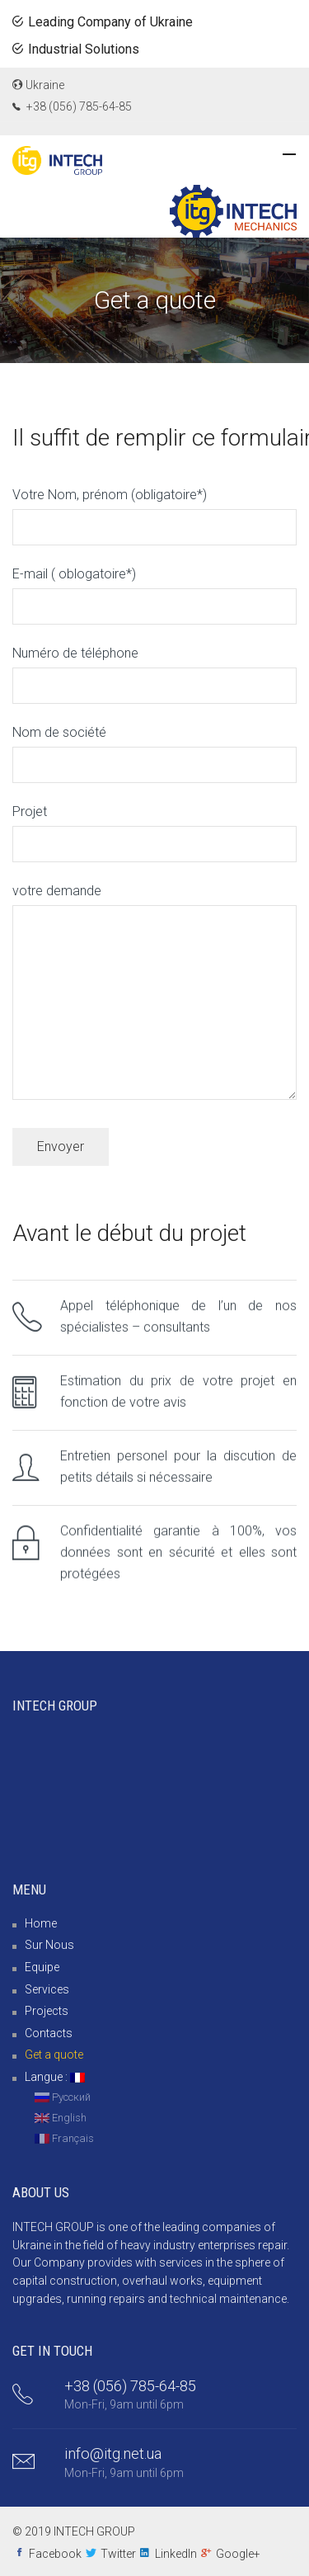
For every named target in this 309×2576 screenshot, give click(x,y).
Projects (46, 2010)
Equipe (42, 1967)
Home (41, 1923)
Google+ (238, 2553)
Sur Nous (49, 1944)
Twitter (118, 2553)
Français (64, 2138)
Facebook (55, 2553)
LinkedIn (176, 2553)
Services (47, 1989)
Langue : (55, 2076)
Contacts (49, 2033)
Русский (63, 2097)
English (61, 2117)
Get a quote (54, 2054)
